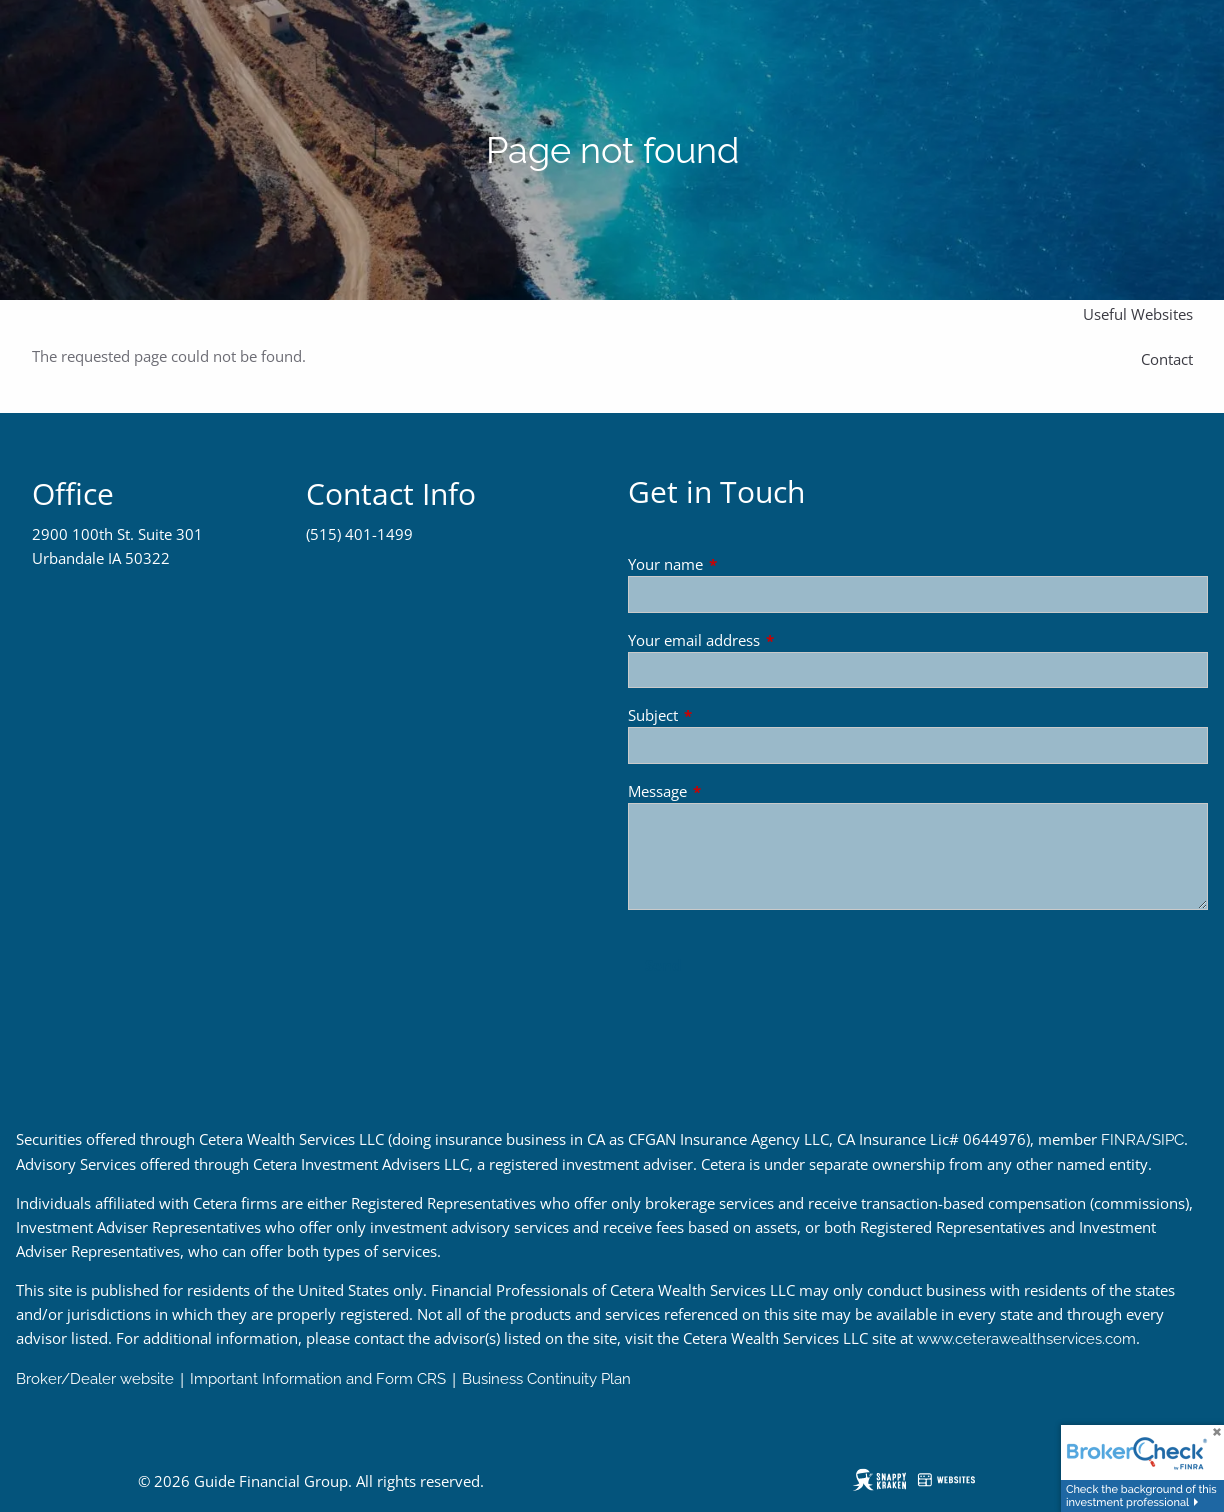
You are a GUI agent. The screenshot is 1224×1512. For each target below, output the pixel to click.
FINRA (1123, 1140)
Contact (1167, 359)
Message (731, 791)
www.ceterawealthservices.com (1026, 1339)
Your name (739, 564)
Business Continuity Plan (546, 1379)
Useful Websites (1138, 314)
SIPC (1168, 1140)
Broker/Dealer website (95, 1379)
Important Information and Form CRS (318, 1379)
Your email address (768, 640)
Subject (727, 715)
